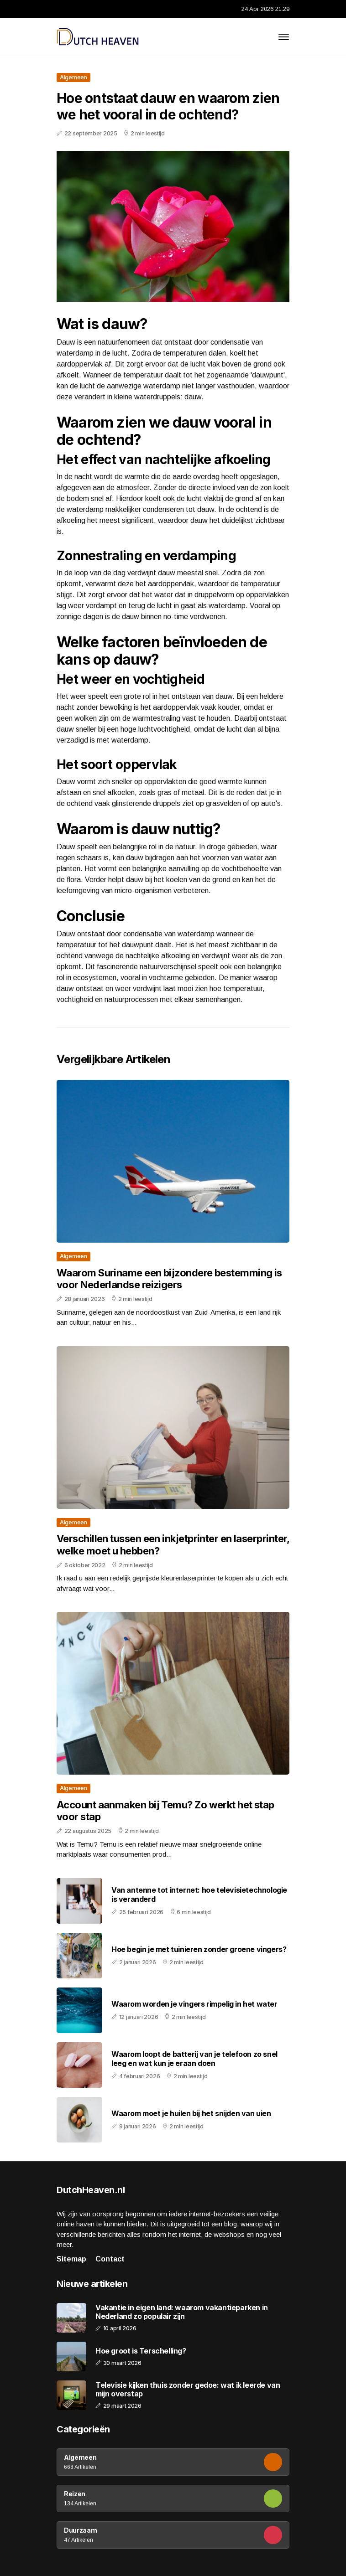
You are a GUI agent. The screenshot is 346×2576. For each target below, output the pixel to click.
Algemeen (73, 77)
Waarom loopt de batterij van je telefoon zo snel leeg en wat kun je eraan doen (194, 2058)
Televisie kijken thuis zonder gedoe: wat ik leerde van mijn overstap (187, 2389)
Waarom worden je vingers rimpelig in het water (194, 2003)
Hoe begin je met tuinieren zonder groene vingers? (198, 1949)
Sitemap (71, 2259)
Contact (110, 2259)
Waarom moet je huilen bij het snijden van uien (191, 2113)
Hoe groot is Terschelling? (140, 2351)
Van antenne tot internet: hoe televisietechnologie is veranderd (199, 1894)
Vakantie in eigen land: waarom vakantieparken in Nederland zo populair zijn (181, 2312)
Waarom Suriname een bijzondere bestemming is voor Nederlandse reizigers (169, 1279)
